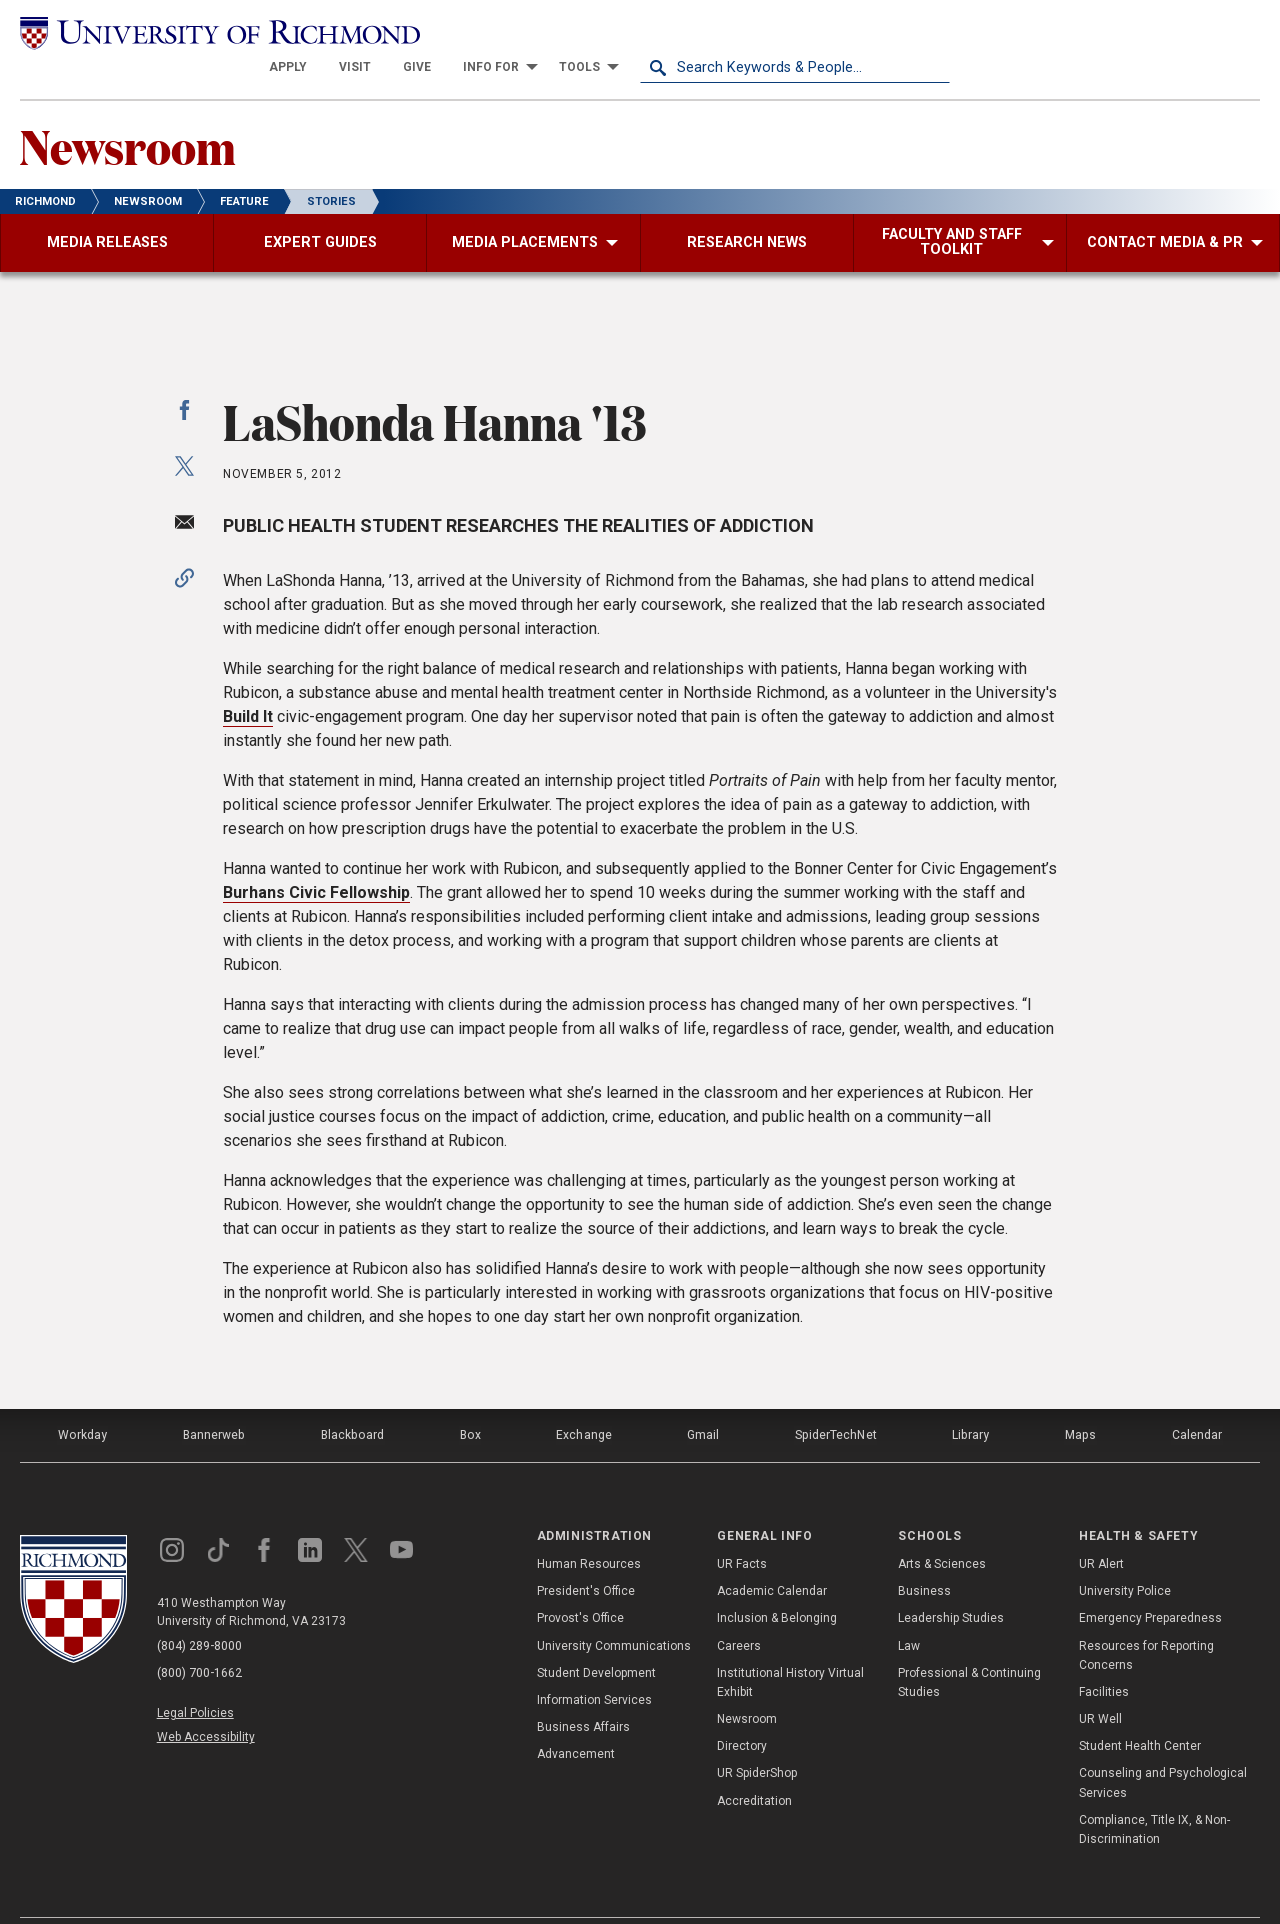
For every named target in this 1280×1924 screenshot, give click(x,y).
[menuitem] (598, 32)
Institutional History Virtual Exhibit (790, 1646)
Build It (248, 683)
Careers (739, 1609)
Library (971, 1401)
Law (909, 1609)
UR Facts (742, 1528)
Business (924, 1555)
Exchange (584, 1401)
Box (469, 1401)
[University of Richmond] (175, 31)
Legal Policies (197, 1675)
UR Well (1100, 1683)
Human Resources (589, 1528)
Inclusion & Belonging (777, 1582)
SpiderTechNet (837, 1401)
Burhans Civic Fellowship (316, 859)
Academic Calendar (772, 1555)
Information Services (594, 1664)
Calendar (1197, 1401)
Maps (1080, 1401)
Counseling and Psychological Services (1163, 1746)
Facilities (1104, 1656)
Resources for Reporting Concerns (1146, 1618)
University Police (1125, 1555)
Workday (82, 1401)
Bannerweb (214, 1401)
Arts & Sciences (942, 1528)
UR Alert (1101, 1528)
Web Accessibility (208, 1698)
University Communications (614, 1609)
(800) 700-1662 (201, 1637)
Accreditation (754, 1765)
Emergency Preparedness (1150, 1582)
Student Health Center (1140, 1710)
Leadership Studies (951, 1582)
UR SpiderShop (757, 1737)
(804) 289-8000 (201, 1611)
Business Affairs (583, 1691)
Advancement (576, 1718)
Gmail (704, 1401)
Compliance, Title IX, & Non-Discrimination (1154, 1793)
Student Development (596, 1637)
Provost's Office (580, 1582)
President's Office (586, 1555)
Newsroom (131, 111)
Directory (742, 1710)
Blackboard (352, 1401)
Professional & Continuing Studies (969, 1646)
